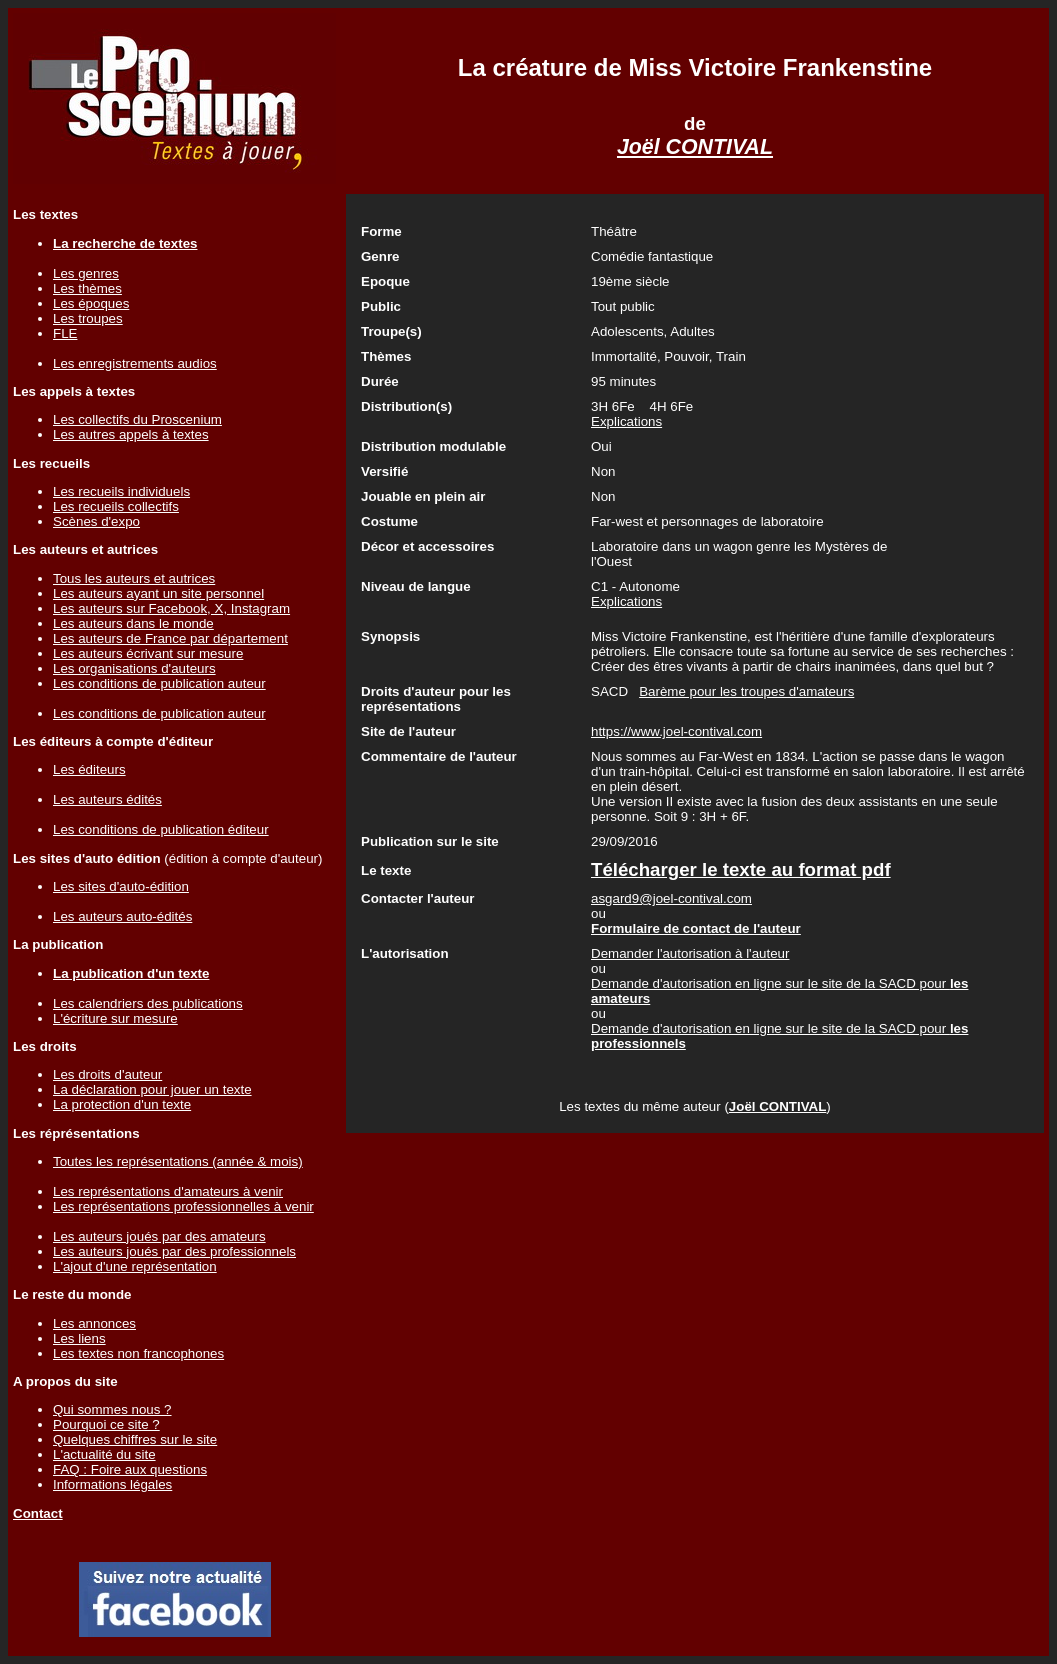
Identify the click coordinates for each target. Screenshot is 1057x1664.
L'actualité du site (104, 1454)
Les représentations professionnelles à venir (183, 1206)
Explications (626, 421)
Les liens (79, 1338)
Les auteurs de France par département (170, 638)
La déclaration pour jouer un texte (152, 1089)
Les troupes (88, 318)
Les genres (86, 273)
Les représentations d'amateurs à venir (168, 1191)
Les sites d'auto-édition (121, 886)
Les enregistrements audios (135, 363)
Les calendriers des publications (148, 1003)
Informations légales (112, 1484)
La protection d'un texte (122, 1104)
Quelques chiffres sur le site (135, 1439)
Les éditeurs (89, 769)
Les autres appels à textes (131, 434)
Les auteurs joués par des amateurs (159, 1236)
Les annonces (94, 1323)
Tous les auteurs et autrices (134, 578)
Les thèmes (87, 288)
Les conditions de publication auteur (159, 683)
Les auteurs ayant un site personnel (158, 593)
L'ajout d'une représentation (135, 1266)
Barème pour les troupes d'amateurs (746, 691)
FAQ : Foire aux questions (130, 1469)
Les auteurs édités (107, 799)
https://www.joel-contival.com (676, 731)
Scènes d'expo (96, 521)
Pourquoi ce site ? (106, 1424)
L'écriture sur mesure (115, 1018)
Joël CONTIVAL (695, 147)
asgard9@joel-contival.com (671, 898)
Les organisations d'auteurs (134, 668)
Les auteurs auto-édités (122, 916)
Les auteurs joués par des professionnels (174, 1251)
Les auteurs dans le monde (133, 623)
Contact (38, 1513)
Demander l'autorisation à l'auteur (690, 953)
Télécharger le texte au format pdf (741, 869)
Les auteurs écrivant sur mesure (148, 653)
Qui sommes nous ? (112, 1409)
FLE (65, 333)
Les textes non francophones (138, 1353)
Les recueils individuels (121, 491)
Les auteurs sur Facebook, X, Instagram (171, 608)
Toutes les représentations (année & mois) (178, 1161)
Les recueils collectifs (116, 506)
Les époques (91, 303)
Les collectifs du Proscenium (137, 419)
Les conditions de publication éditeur (161, 829)
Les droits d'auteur (107, 1074)
